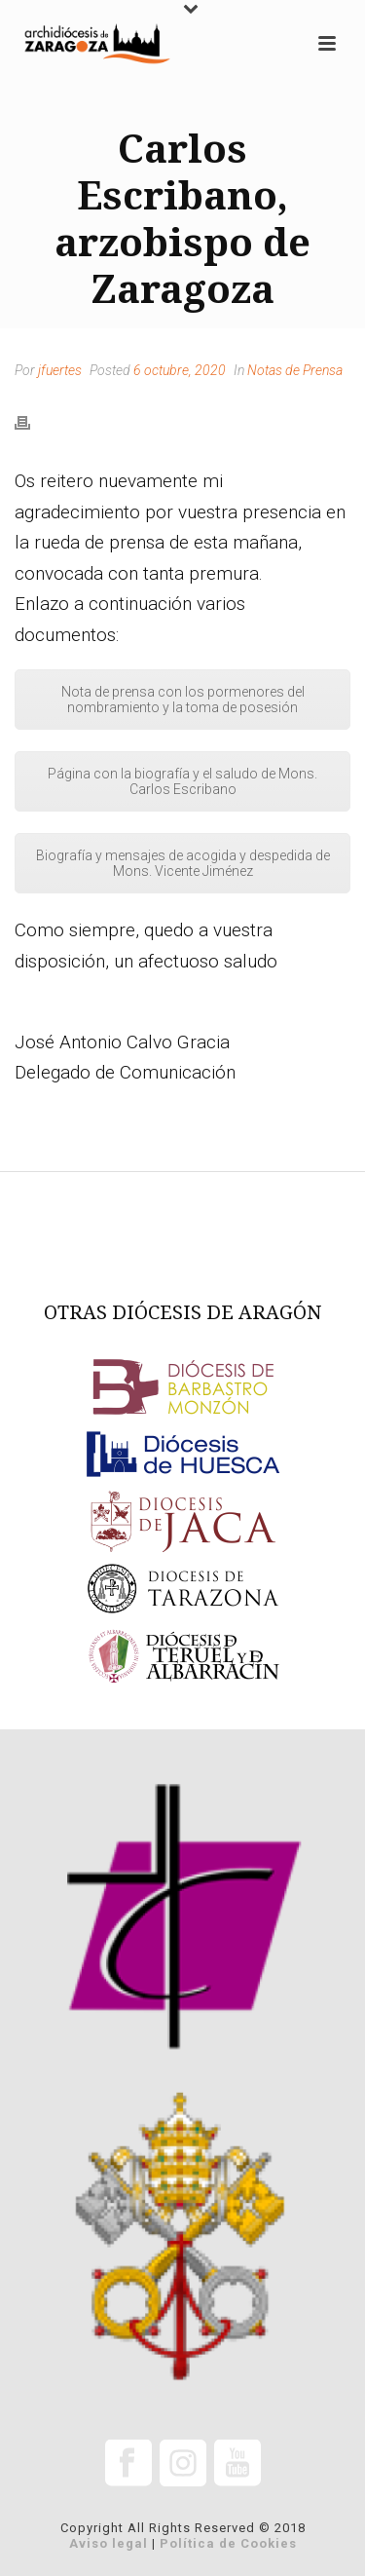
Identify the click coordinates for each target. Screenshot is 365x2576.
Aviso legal (108, 2543)
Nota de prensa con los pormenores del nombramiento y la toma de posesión (183, 699)
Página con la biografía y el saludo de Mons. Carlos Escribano (182, 781)
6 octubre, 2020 (179, 370)
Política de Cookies (228, 2543)
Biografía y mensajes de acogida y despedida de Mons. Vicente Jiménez (183, 863)
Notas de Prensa (295, 370)
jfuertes (60, 370)
